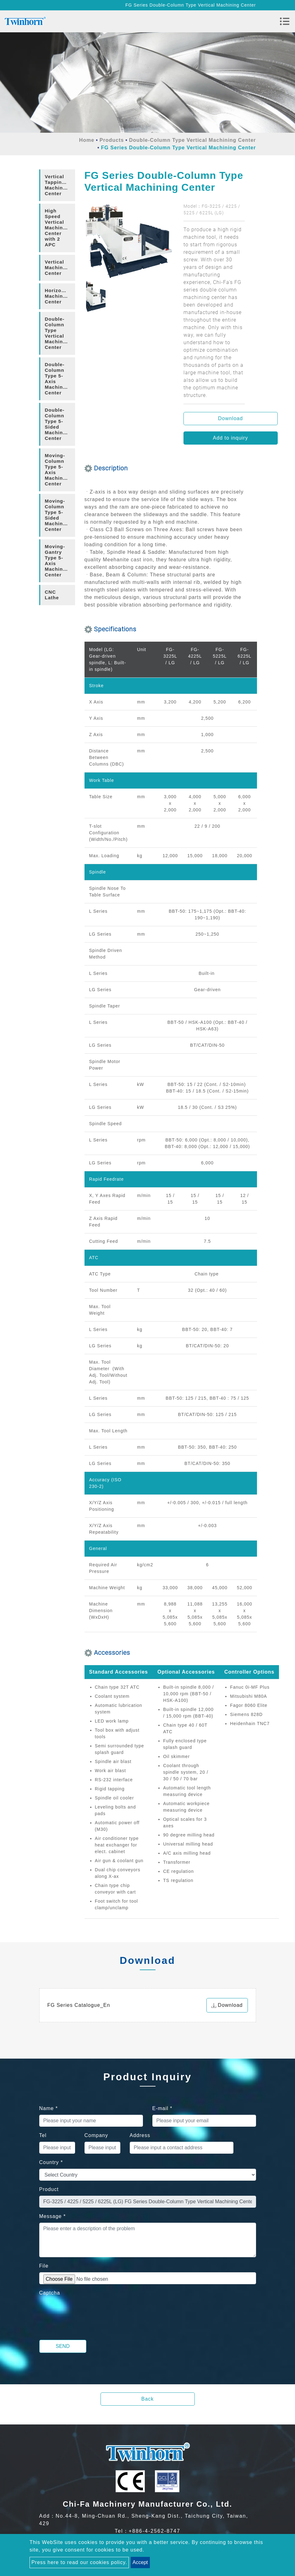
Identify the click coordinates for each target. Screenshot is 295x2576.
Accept (140, 2562)
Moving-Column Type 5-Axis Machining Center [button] (58, 469)
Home (86, 140)
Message (52, 2216)
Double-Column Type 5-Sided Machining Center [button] (58, 424)
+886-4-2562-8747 (154, 2531)
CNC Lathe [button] (52, 594)
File (44, 2266)
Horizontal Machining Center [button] (58, 296)
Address (140, 2135)
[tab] (57, 185)
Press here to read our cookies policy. (79, 2562)
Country (51, 2162)
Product (49, 2189)
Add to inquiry (230, 438)
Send (62, 2346)
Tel (42, 2135)
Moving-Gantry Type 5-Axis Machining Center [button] (58, 560)
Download (230, 418)
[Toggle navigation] (284, 21)
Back (147, 2399)
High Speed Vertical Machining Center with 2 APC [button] (58, 227)
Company (96, 2135)
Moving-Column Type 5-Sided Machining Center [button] (58, 515)
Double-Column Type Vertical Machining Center (192, 140)
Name (48, 2108)
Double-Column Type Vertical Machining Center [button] (58, 333)
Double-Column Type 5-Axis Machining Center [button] (58, 378)
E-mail (162, 2108)
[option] (129, 242)
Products (112, 140)
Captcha (49, 2292)
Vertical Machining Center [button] (58, 267)
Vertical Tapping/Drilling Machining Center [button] (60, 185)
